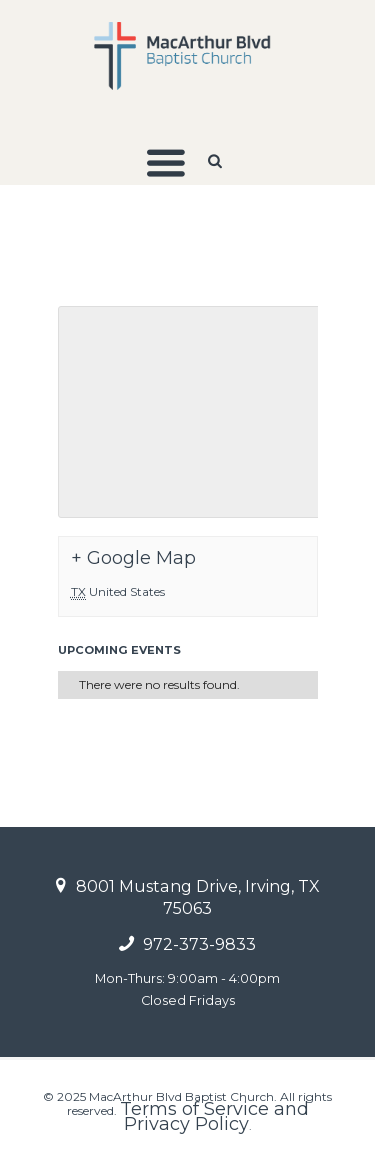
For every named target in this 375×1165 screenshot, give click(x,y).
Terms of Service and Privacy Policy (214, 1116)
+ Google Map (133, 558)
